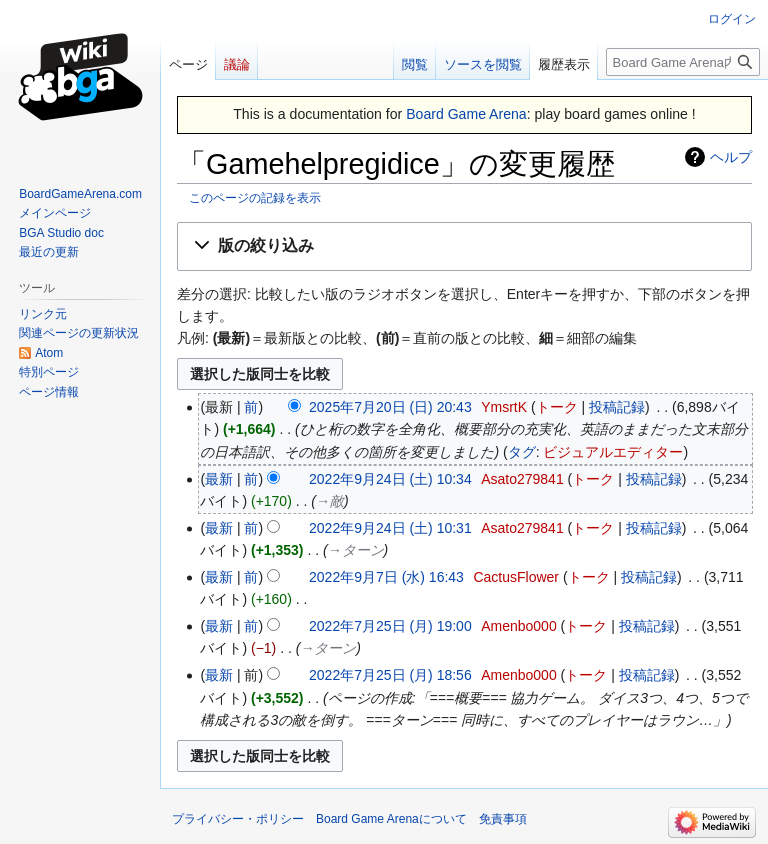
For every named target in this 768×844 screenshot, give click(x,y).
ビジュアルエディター (613, 452)
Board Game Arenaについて (391, 819)
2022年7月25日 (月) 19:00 (390, 626)
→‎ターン (356, 550)
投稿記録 (617, 407)
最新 (219, 479)
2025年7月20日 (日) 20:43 (390, 407)
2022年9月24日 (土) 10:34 (390, 479)
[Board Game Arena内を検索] (683, 62)
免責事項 (503, 819)
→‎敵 (330, 501)
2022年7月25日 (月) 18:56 (390, 675)
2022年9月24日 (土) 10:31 (390, 528)
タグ (522, 452)
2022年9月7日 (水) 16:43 (386, 577)
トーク (557, 407)
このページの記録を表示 (255, 197)
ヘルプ (731, 157)
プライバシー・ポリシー (238, 819)
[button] (464, 246)
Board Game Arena (466, 114)
